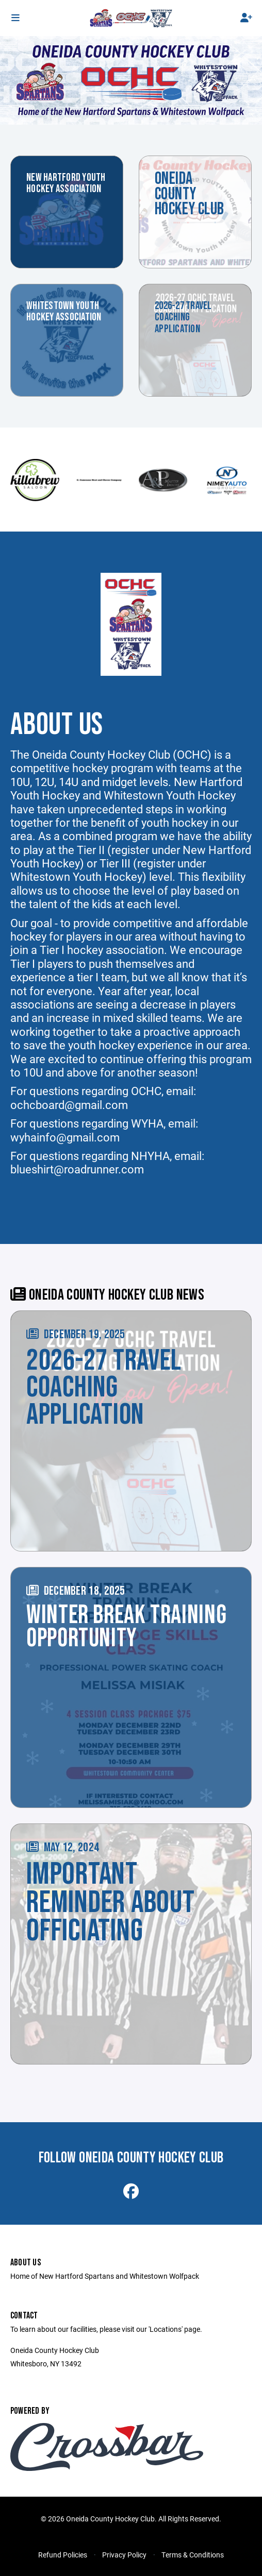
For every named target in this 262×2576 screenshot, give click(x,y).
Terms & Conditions (192, 2555)
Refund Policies (62, 2555)
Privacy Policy (124, 2555)
